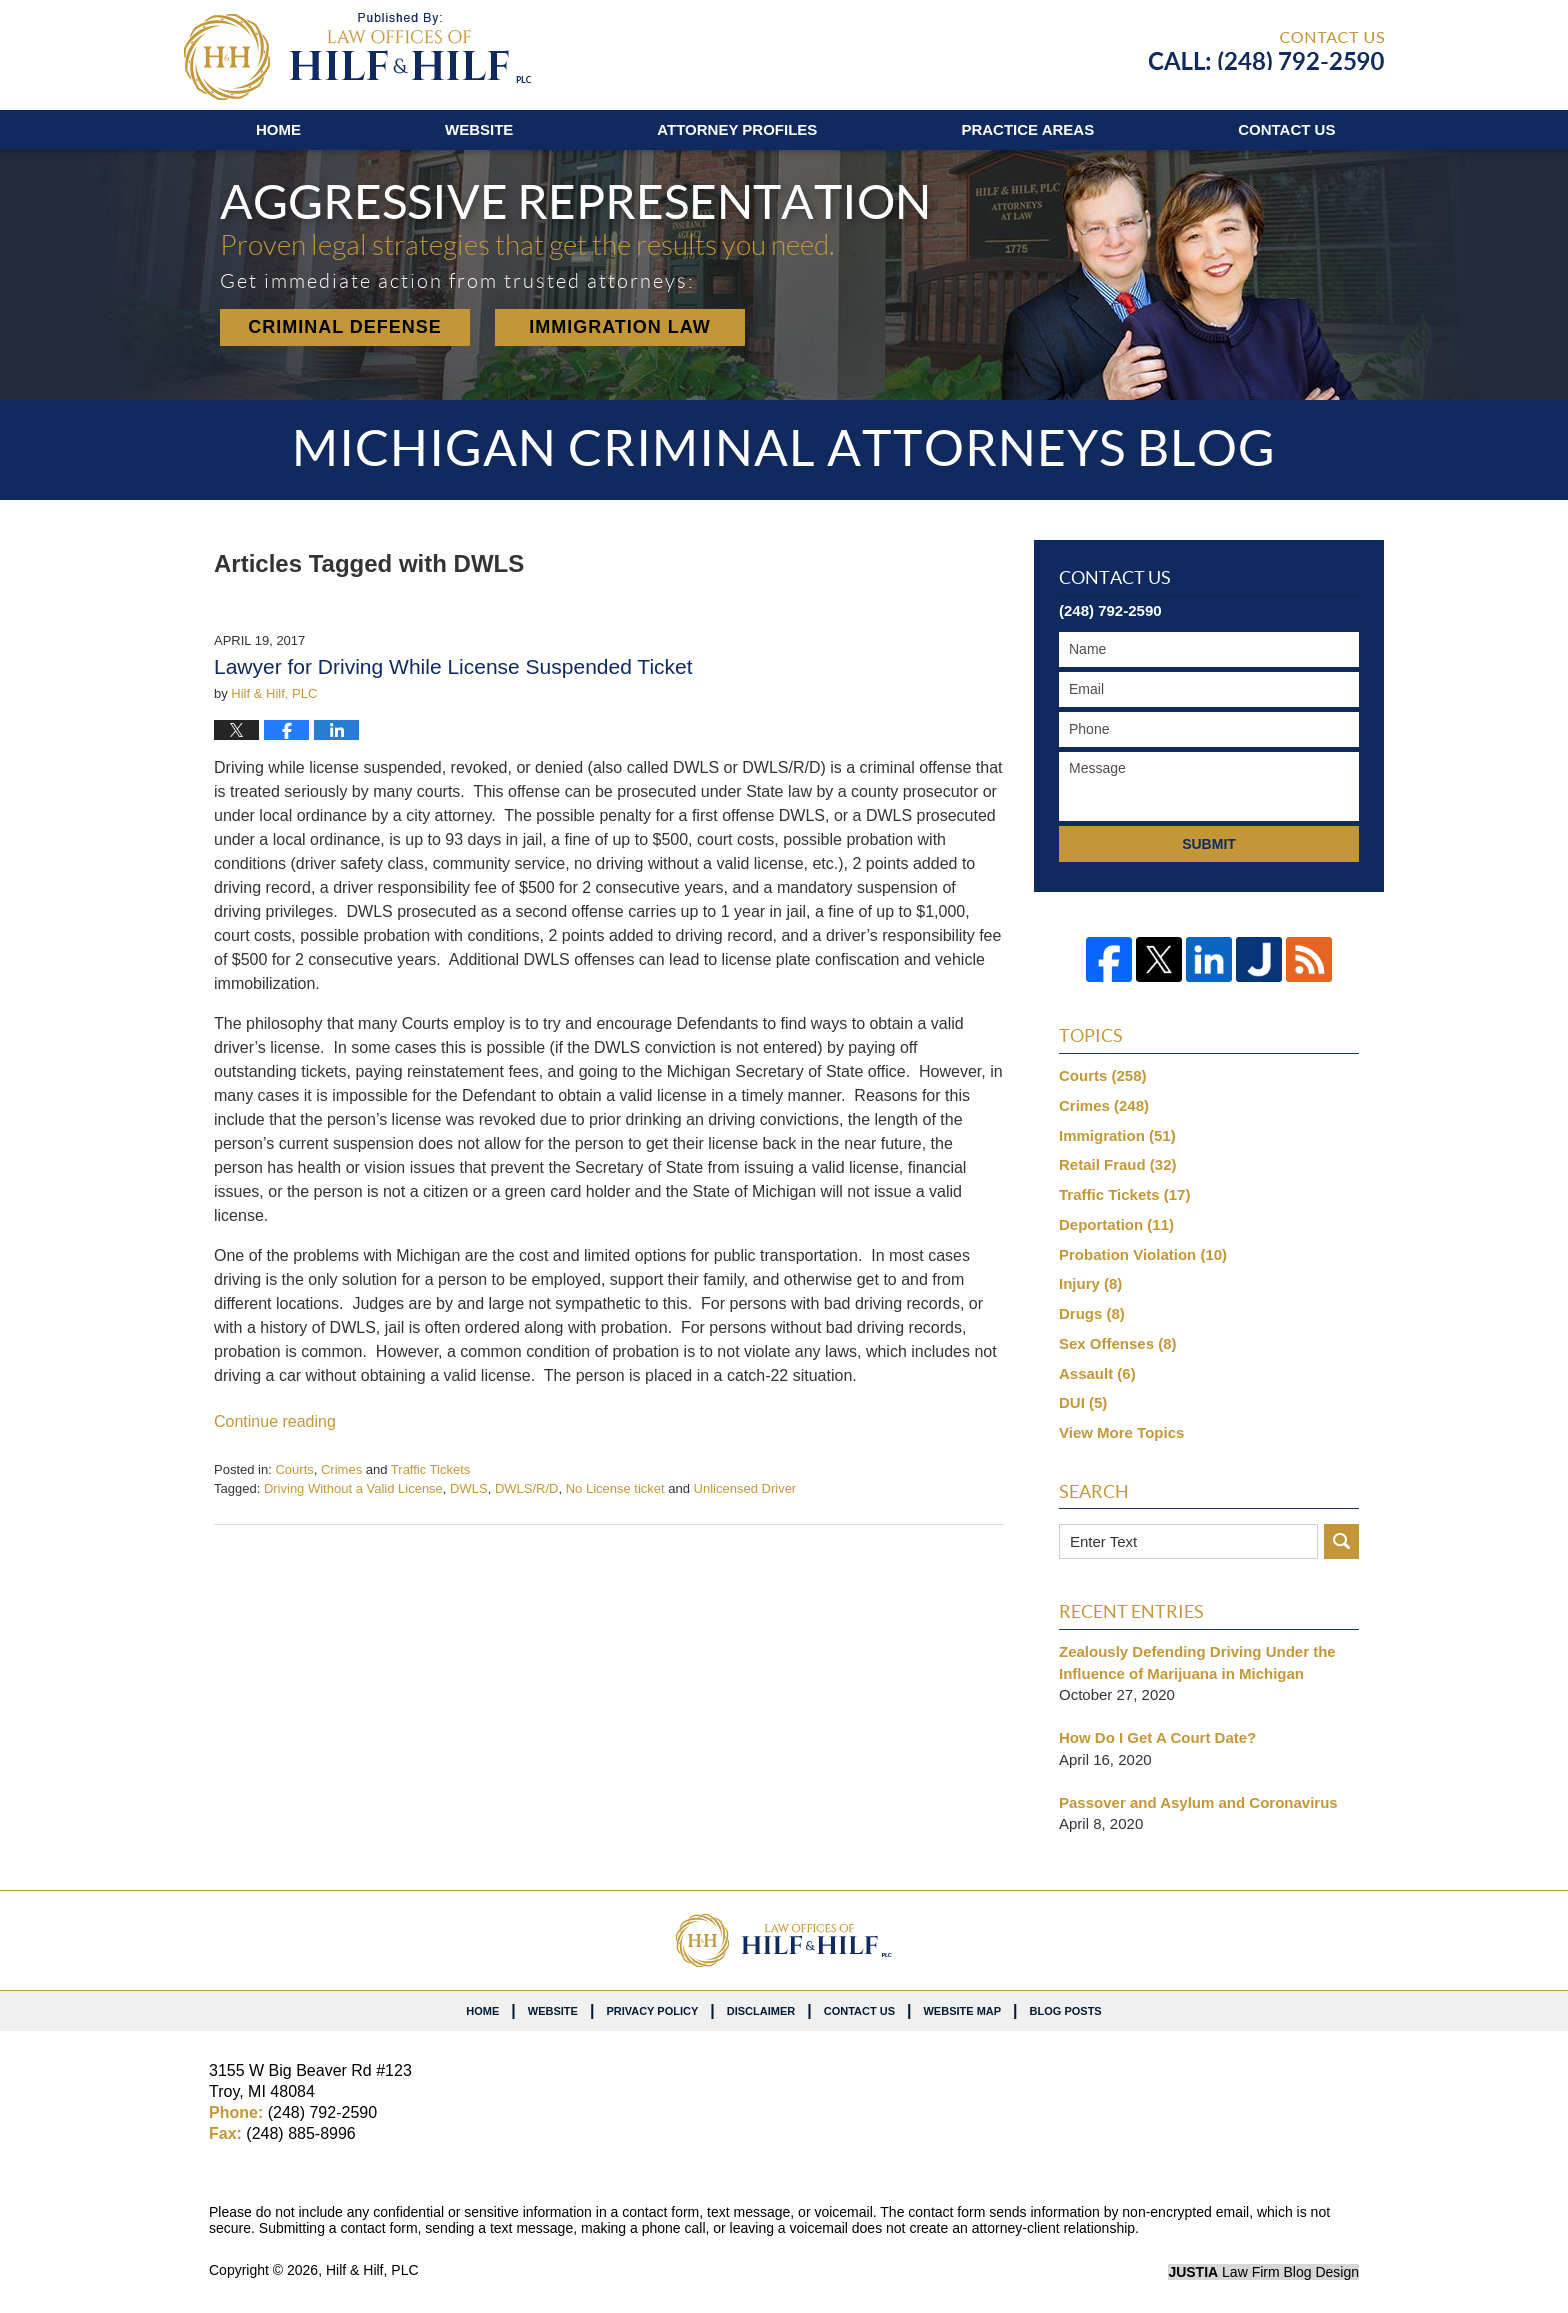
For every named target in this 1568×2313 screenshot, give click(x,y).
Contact (1286, 129)
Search (1341, 1541)
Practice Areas (1027, 129)
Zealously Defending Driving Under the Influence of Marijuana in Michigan (1197, 1662)
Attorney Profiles (737, 129)
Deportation (1116, 1224)
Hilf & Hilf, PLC (372, 2270)
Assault (1097, 1373)
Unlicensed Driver (745, 1488)
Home (278, 129)
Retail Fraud (1118, 1164)
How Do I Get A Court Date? (1157, 1737)
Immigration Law (620, 327)
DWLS (469, 1488)
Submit (1209, 844)
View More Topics (1121, 1432)
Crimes (341, 1469)
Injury (1090, 1283)
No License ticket (615, 1488)
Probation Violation (1143, 1254)
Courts (294, 1469)
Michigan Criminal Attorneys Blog (357, 56)
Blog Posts (1066, 2011)
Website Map (962, 2011)
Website (479, 129)
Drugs (1092, 1313)
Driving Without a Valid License (353, 1488)
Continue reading (275, 1421)
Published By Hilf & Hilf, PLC (1266, 51)
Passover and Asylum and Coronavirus (1198, 1802)
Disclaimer (761, 2011)
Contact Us (859, 2011)
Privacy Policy (652, 2011)
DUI (1083, 1402)
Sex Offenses (1118, 1343)
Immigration (1117, 1135)
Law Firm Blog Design (1263, 2272)
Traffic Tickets (430, 1469)
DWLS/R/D (527, 1488)
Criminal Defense (345, 327)
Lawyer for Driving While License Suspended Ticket (453, 666)
